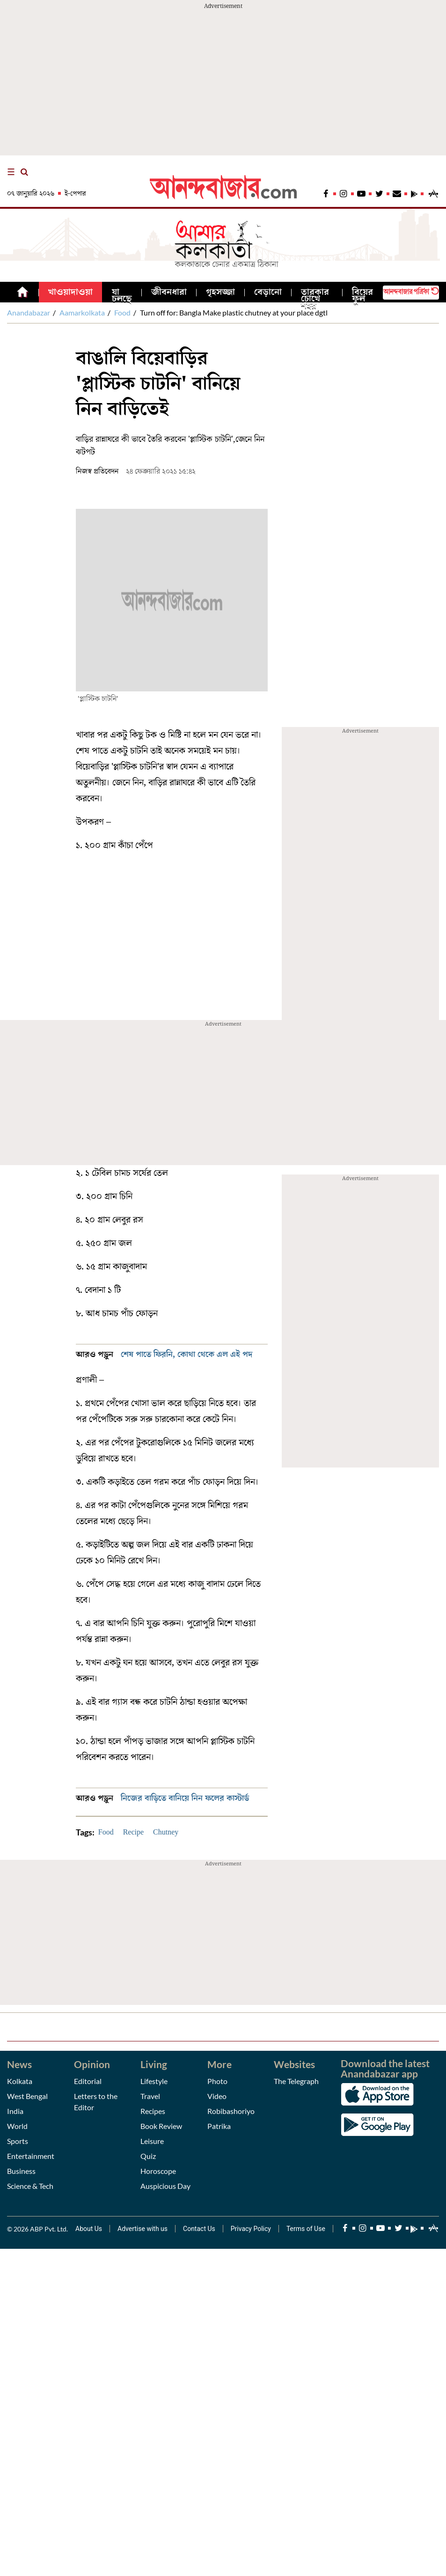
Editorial (88, 2081)
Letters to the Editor (95, 2102)
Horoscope (158, 2170)
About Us (88, 2228)
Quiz (148, 2155)
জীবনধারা (169, 292)
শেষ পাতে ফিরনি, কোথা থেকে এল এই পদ (187, 1354)
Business (21, 2170)
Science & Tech (30, 2185)
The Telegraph (296, 2081)
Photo (217, 2081)
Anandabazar (28, 312)
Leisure (152, 2140)
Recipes (152, 2110)
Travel (150, 2096)
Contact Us (199, 2228)
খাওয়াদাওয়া (70, 292)
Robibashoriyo (231, 2110)
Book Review (161, 2125)
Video (217, 2096)
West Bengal (27, 2096)
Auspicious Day (165, 2185)
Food (122, 312)
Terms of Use (305, 2228)
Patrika (219, 2125)
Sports (17, 2140)
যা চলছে (122, 295)
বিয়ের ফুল (362, 295)
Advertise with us (142, 2228)
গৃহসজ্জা (220, 292)
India (15, 2110)
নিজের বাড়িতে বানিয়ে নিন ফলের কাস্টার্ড (185, 1798)
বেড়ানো (268, 292)
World (17, 2125)
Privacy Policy (251, 2228)
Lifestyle (154, 2081)
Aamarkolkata (82, 312)
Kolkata (19, 2081)
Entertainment (30, 2155)
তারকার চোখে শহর (315, 299)
